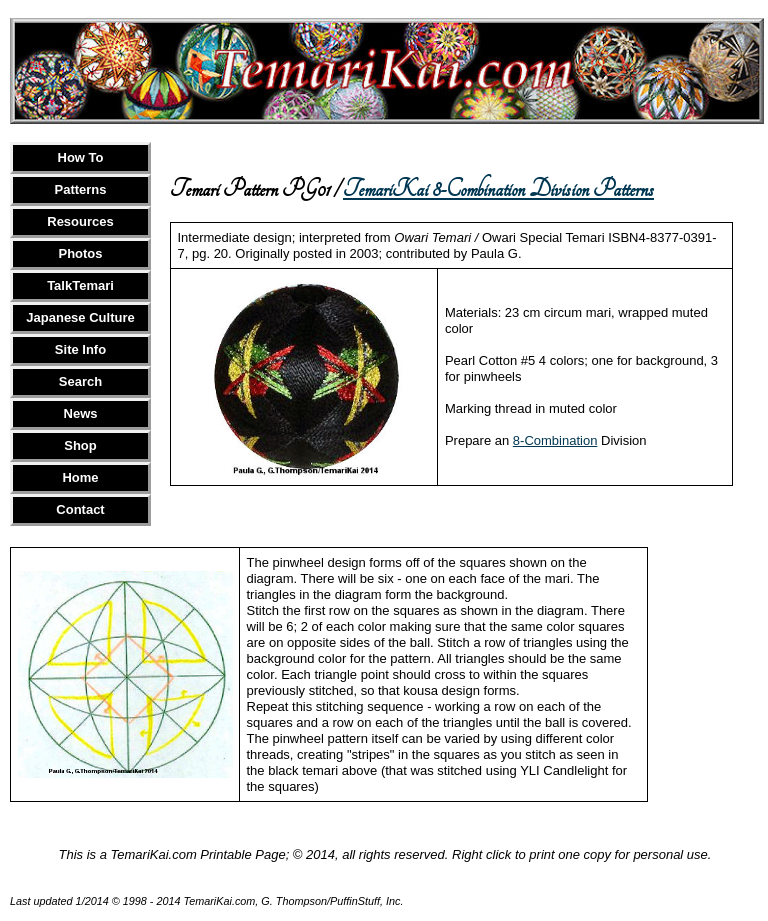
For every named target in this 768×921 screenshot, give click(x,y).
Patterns (80, 189)
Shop (80, 445)
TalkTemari (80, 285)
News (81, 413)
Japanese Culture (80, 317)
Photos (80, 253)
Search (80, 381)
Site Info (80, 349)
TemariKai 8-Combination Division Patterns (498, 189)
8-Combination (555, 440)
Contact (80, 509)
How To (81, 157)
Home (80, 477)
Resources (80, 221)
